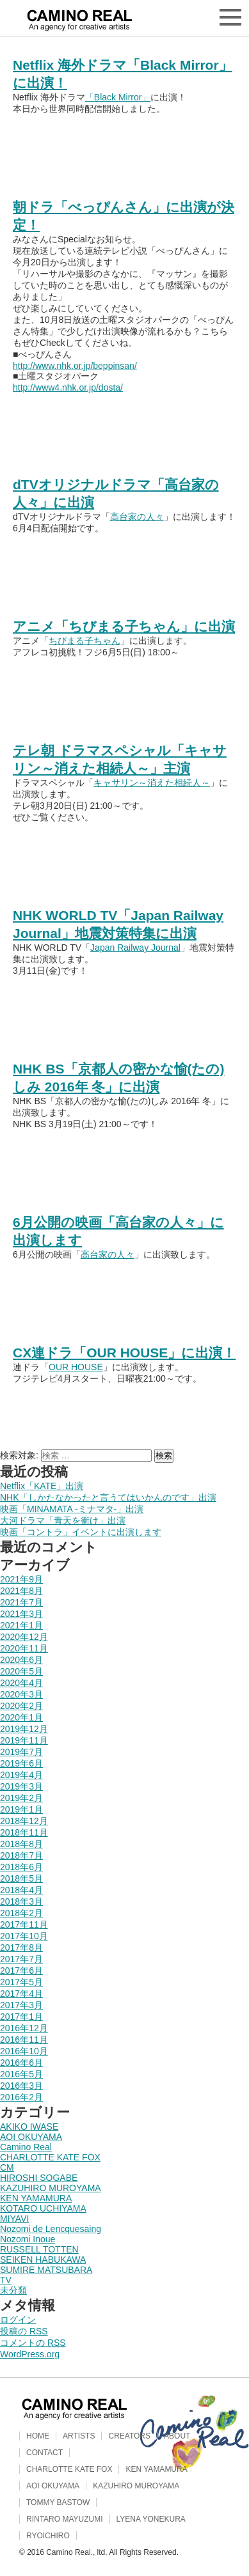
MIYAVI (14, 2218)
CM (7, 2167)
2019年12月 (24, 1729)
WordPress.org (30, 2354)
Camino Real (26, 2147)
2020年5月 (21, 1671)
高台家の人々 (137, 516)
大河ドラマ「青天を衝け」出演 (62, 1520)
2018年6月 (21, 1867)
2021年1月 (21, 1625)
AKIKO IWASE (29, 2126)
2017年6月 (21, 1970)
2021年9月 (21, 1579)
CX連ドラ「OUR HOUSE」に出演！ (124, 1352)
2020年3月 (21, 1694)
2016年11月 (24, 2039)
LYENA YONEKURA (151, 2519)
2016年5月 (21, 2074)
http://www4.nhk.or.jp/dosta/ (68, 387)
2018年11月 (24, 1832)
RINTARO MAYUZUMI (64, 2519)
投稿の (24, 2331)
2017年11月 (24, 1924)
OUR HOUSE (76, 1367)
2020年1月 (21, 1717)
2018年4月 (21, 1890)
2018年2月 (21, 1913)
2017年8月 (21, 1947)
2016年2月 (21, 2097)
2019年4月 (21, 1775)
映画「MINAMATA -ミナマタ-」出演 (71, 1509)
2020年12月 (24, 1637)
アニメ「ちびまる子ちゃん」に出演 (124, 626)
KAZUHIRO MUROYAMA (50, 2188)
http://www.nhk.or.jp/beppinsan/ (75, 366)
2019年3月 (21, 1786)
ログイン (18, 2319)
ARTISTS (79, 2436)
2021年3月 (21, 1614)
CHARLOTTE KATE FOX (50, 2157)
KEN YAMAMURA (36, 2198)
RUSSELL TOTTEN (39, 2249)
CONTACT (44, 2452)
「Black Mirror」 (118, 97)
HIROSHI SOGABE (38, 2178)
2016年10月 (24, 2051)
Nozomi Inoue (27, 2239)
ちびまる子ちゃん (84, 641)
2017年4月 (21, 1993)
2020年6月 (21, 1660)
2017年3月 (21, 2005)
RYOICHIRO (48, 2535)
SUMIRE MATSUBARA (46, 2270)
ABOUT (177, 2436)
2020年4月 (21, 1683)
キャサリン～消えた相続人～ (151, 782)
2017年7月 (21, 1959)
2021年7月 (21, 1602)
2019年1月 (21, 1809)
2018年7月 (21, 1855)
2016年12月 (24, 2028)
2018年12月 (24, 1821)
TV (6, 2280)
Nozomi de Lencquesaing (50, 2229)
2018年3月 (21, 1901)
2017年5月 (21, 1982)
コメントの (33, 2343)
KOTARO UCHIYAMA (43, 2208)
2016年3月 (21, 2085)
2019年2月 (21, 1798)
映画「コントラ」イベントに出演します (80, 1532)
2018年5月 (21, 1878)
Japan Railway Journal (135, 947)
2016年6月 (21, 2062)
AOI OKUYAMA (31, 2137)
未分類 (13, 2290)
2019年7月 (21, 1752)
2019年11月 (24, 1740)
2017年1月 (21, 2016)
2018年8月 (21, 1844)
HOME (37, 2436)
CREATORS (129, 2436)
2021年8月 (21, 1591)
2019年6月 (21, 1763)
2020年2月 (21, 1706)
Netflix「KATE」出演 (41, 1486)
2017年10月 (24, 1936)
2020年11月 (24, 1648)
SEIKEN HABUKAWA (43, 2259)
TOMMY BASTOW (58, 2502)
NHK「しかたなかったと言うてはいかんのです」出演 (108, 1497)
